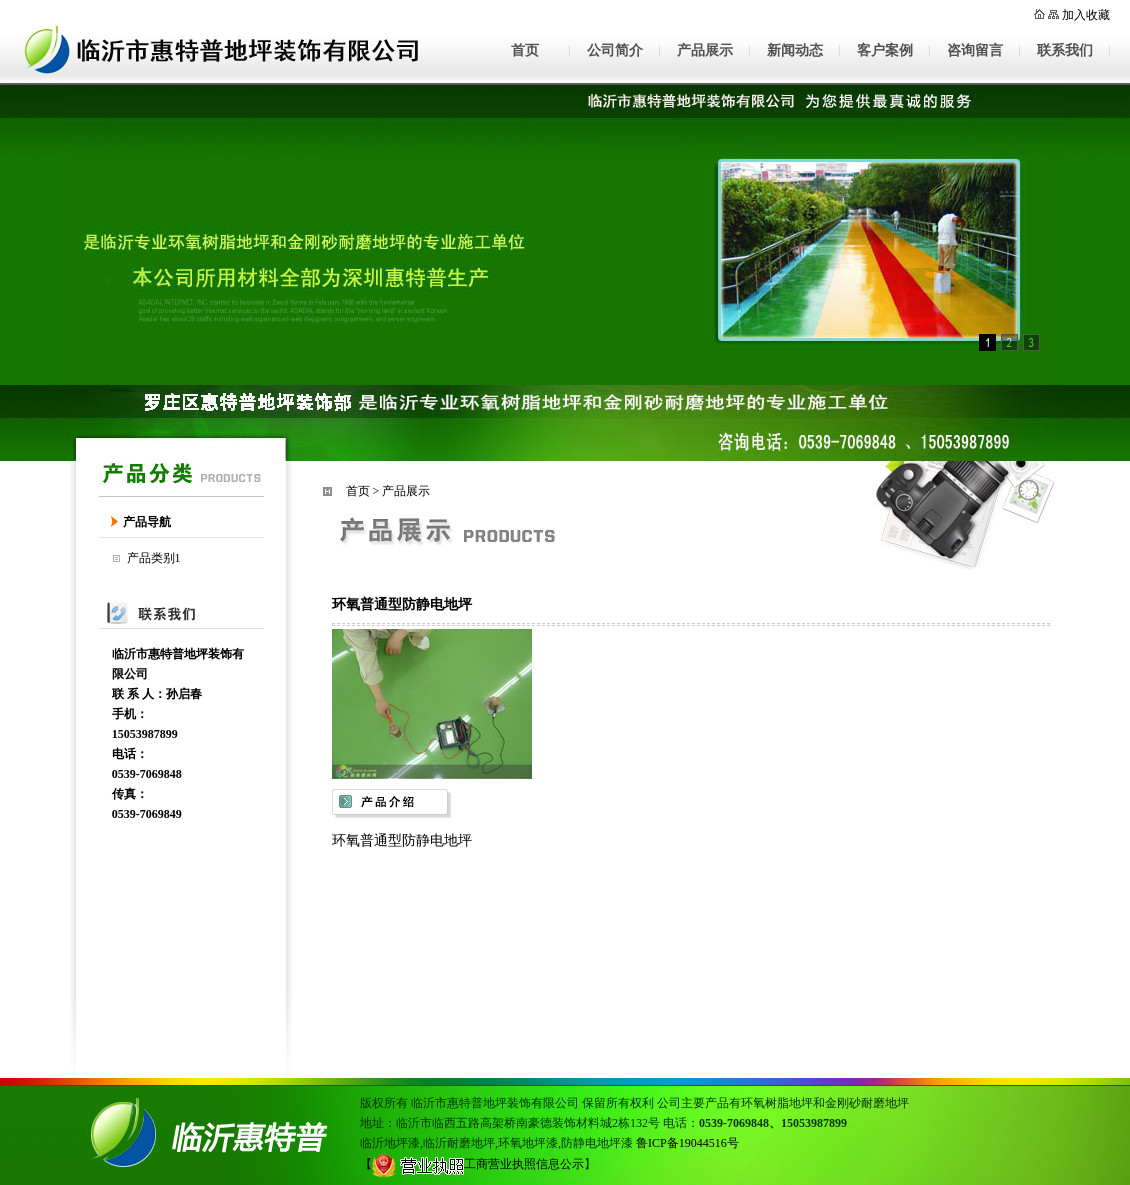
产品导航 (147, 522)
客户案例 (885, 50)
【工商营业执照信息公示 (472, 1164)
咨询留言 (975, 50)
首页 (525, 50)
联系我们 (1065, 50)
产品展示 (705, 50)
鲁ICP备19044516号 (687, 1143)
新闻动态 (795, 50)
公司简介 (615, 50)
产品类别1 (154, 558)
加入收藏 (1086, 15)
